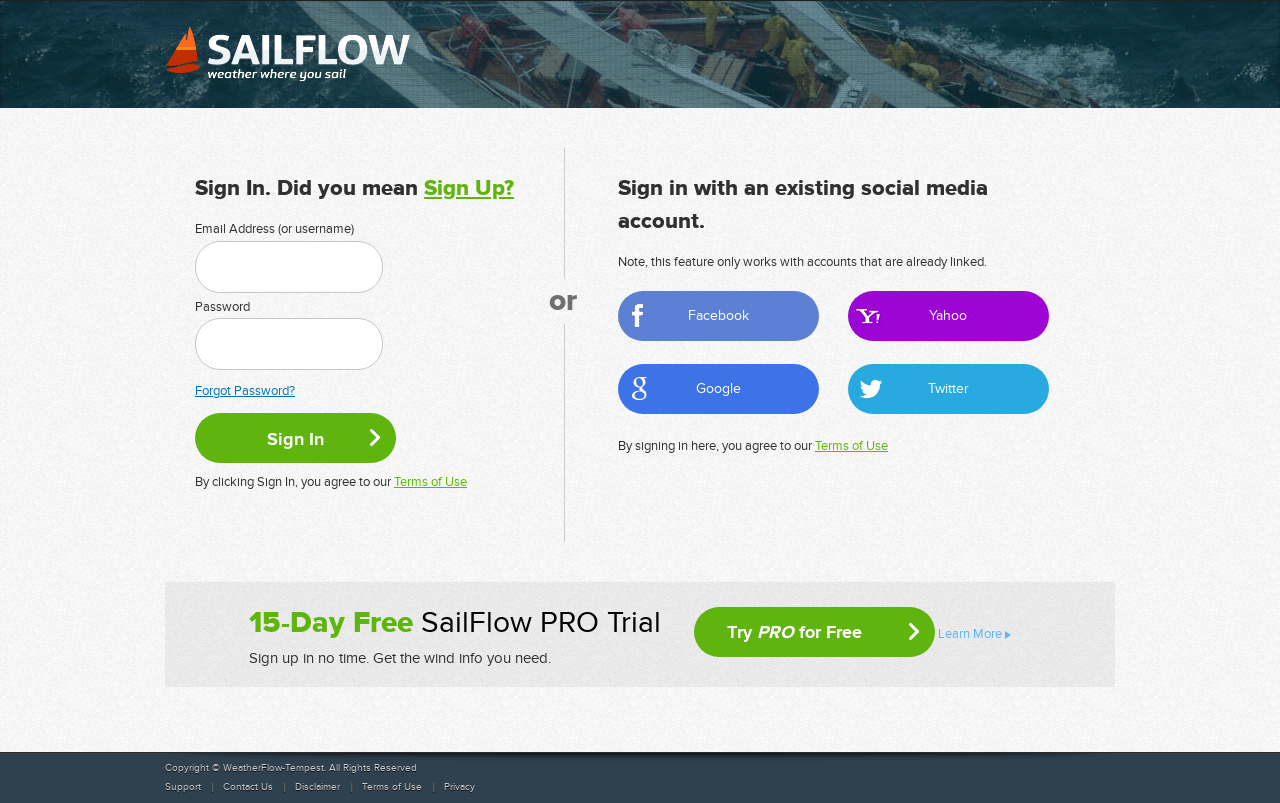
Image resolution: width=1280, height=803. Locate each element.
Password (222, 307)
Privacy (459, 787)
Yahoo (948, 315)
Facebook (718, 315)
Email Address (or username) (274, 229)
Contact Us (248, 787)
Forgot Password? (245, 391)
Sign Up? (469, 188)
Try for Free (794, 632)
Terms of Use (430, 482)
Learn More (970, 634)
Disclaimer (317, 787)
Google (718, 388)
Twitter (948, 388)
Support (183, 787)
